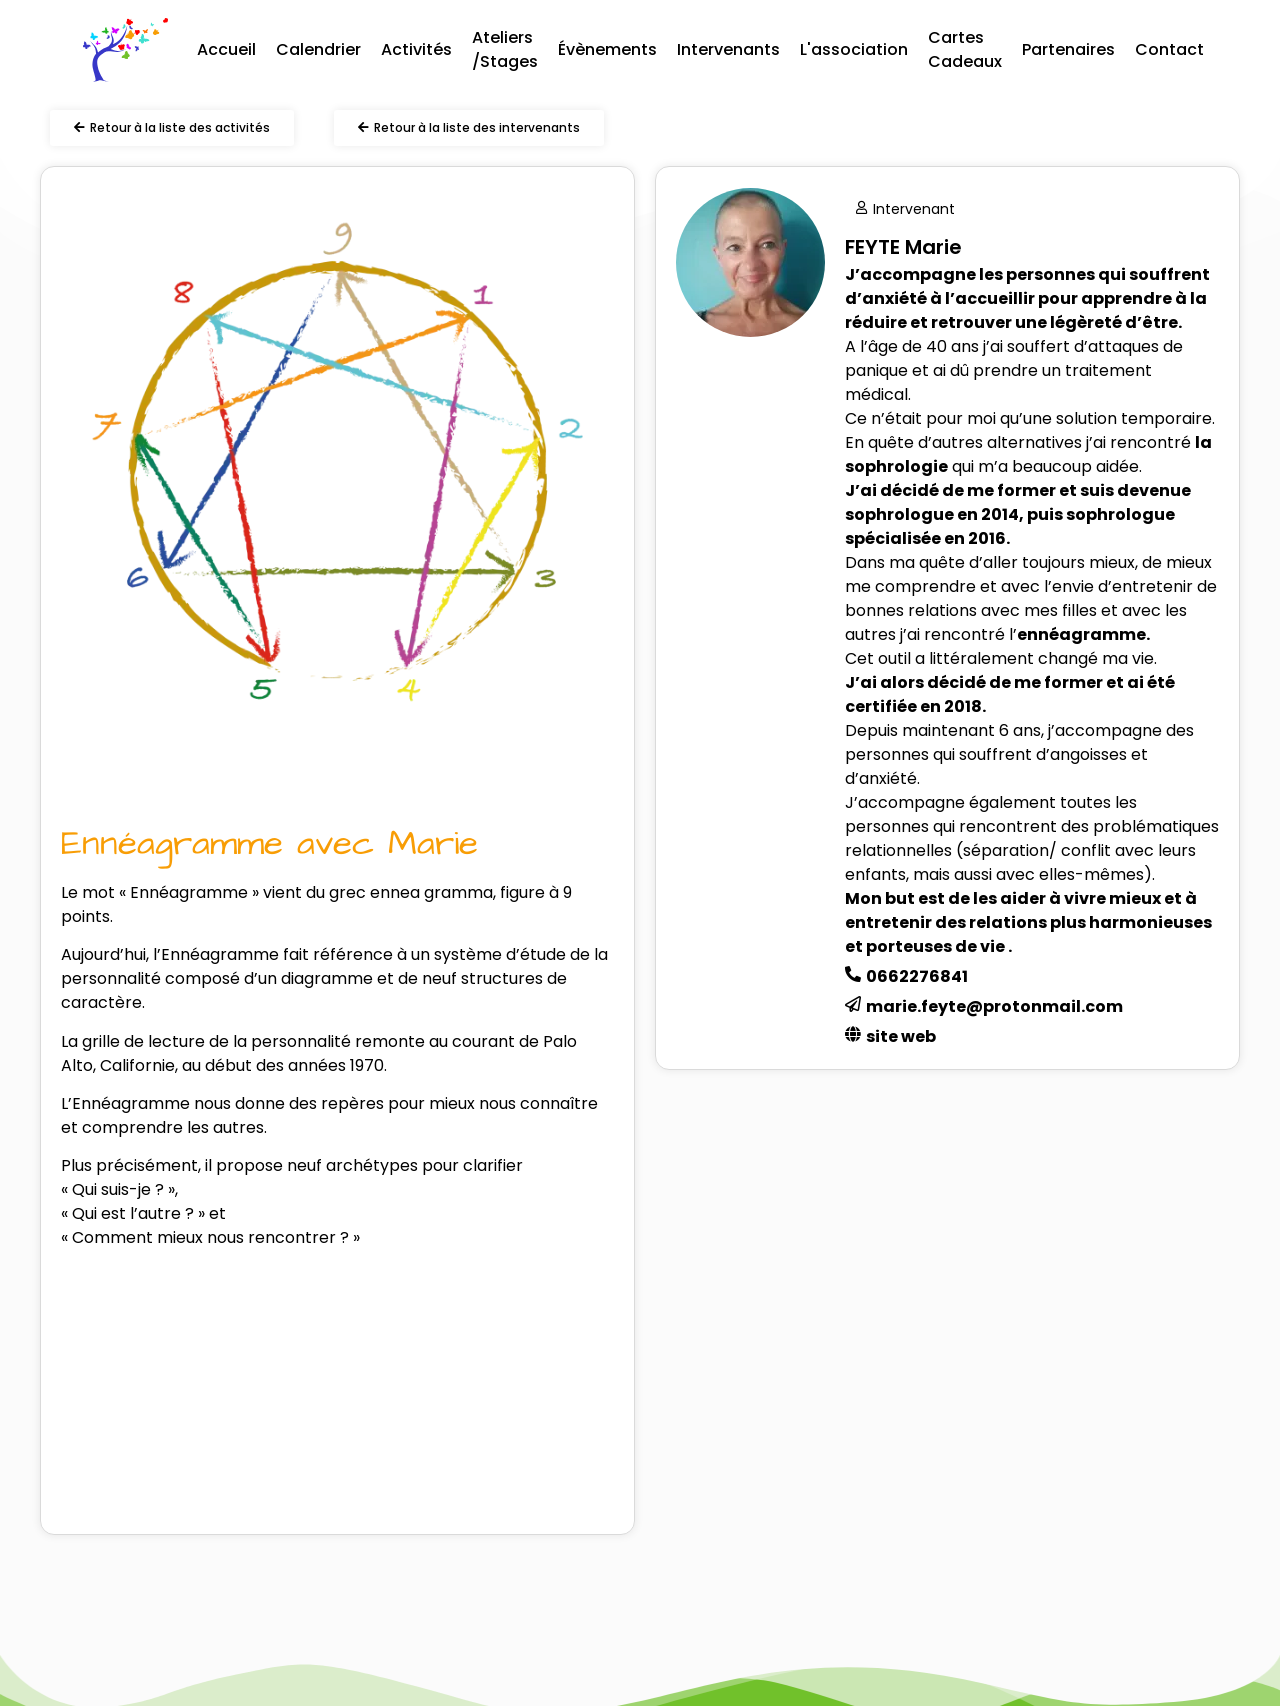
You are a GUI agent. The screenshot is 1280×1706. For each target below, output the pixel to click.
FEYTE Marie (903, 247)
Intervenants (728, 49)
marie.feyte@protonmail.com (994, 1006)
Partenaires (1068, 49)
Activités (416, 49)
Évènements (607, 49)
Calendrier (318, 49)
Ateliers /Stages (505, 49)
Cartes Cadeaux (965, 49)
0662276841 (917, 976)
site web (901, 1036)
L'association (854, 49)
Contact (1169, 49)
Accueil (226, 49)
